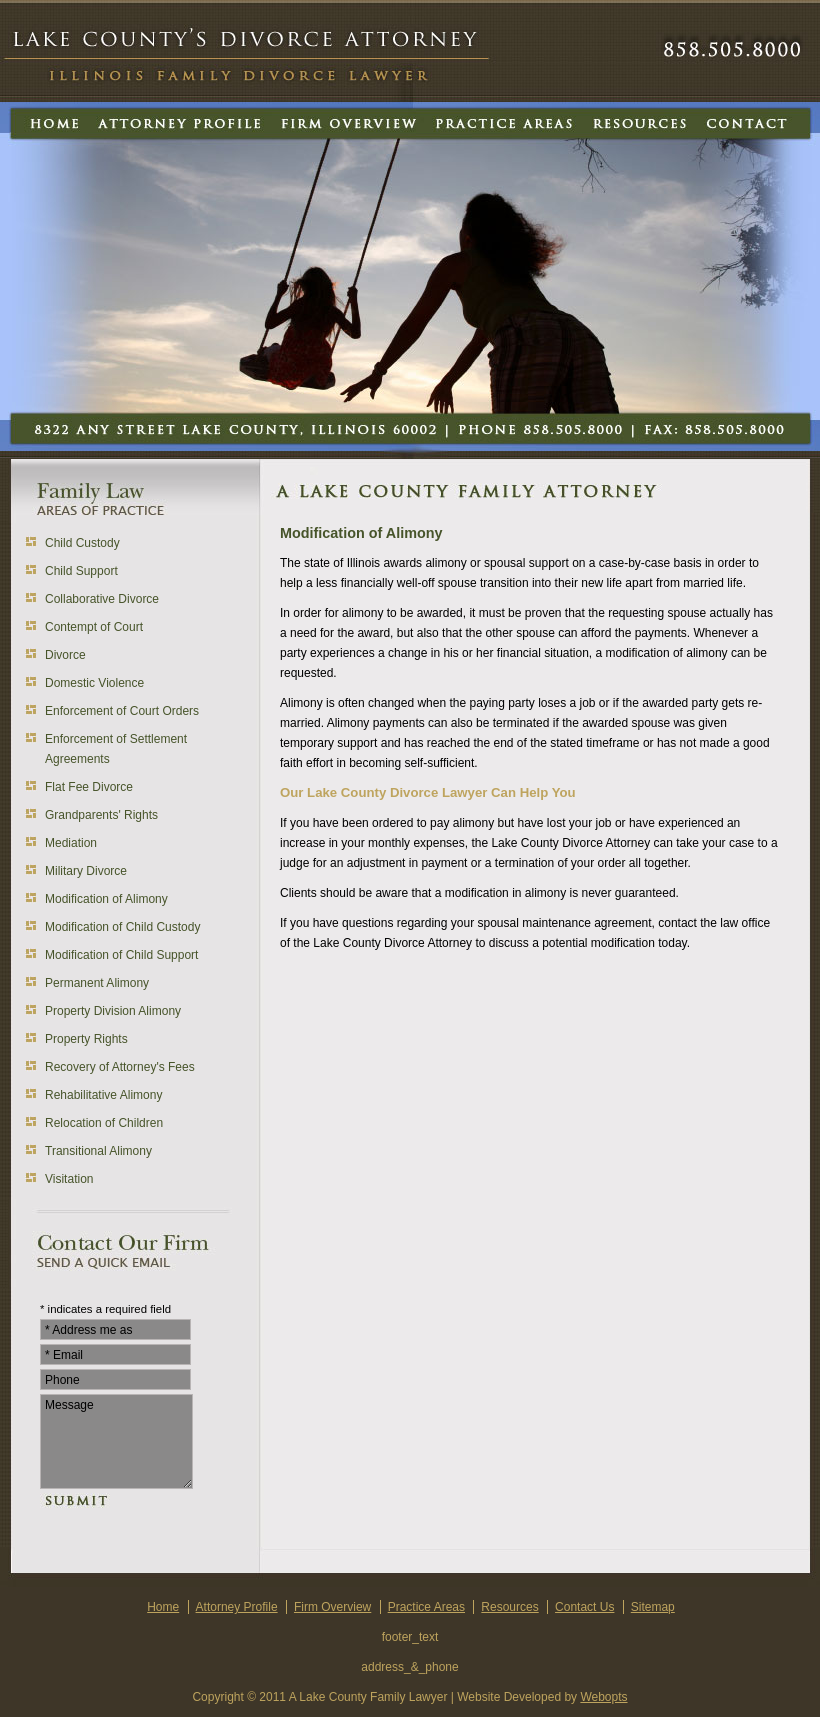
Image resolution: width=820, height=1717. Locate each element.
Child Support (81, 571)
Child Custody (82, 543)
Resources (509, 1607)
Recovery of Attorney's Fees (120, 1067)
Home (163, 1607)
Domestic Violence (94, 683)
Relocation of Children (104, 1123)
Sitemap (653, 1607)
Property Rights (86, 1039)
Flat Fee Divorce (89, 787)
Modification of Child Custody (122, 927)
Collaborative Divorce (102, 599)
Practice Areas (426, 1607)
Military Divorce (86, 871)
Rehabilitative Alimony (103, 1095)
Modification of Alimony (106, 899)
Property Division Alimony (113, 1011)
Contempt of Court (94, 627)
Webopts (603, 1697)
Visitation (69, 1179)
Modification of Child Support (121, 955)
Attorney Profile (237, 1607)
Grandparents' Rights (101, 815)
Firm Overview (332, 1607)
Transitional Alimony (98, 1151)
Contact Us (584, 1607)
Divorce (65, 655)
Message (116, 1441)
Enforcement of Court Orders (122, 711)
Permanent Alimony (97, 983)
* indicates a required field (105, 1309)
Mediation (71, 843)
